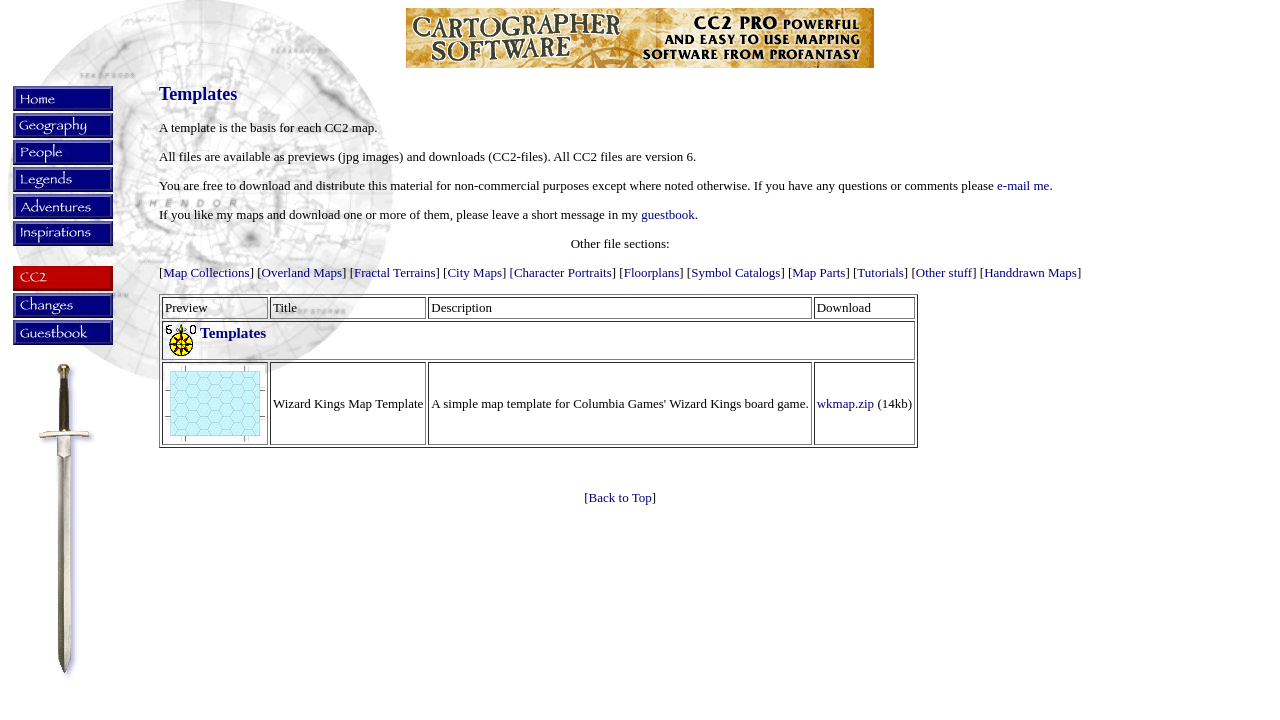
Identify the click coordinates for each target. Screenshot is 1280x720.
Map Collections (206, 272)
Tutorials (880, 272)
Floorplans (652, 272)
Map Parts (818, 272)
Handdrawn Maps (1030, 272)
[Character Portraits (561, 272)
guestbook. (669, 214)
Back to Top (620, 497)
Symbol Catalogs (735, 272)
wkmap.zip (845, 403)
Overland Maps (302, 272)
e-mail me (1023, 185)
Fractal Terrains (395, 272)
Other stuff (944, 272)
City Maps (474, 272)
